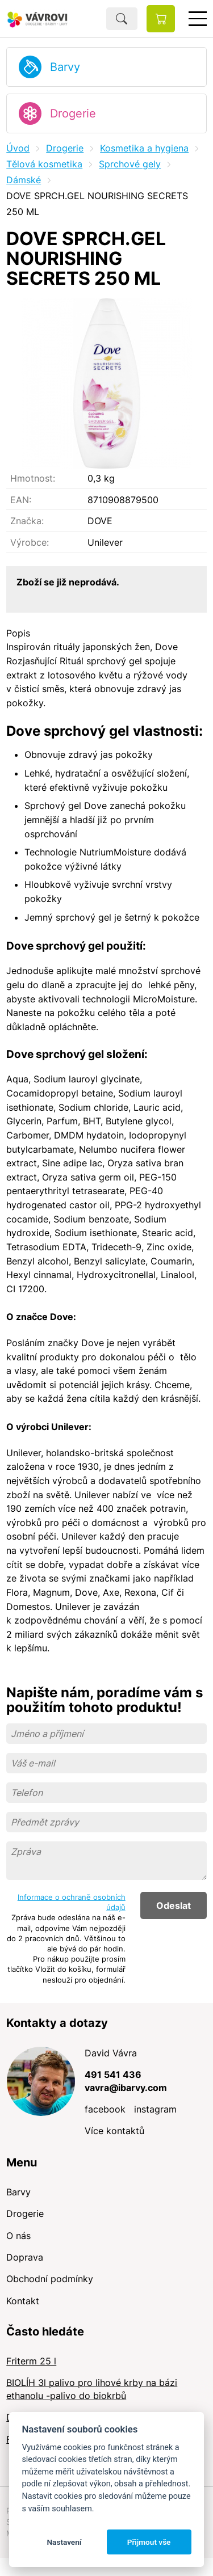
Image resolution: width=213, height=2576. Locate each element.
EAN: (20, 499)
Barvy (65, 67)
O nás (18, 2235)
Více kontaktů (114, 2130)
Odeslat (173, 1905)
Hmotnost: (32, 478)
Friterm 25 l (31, 2361)
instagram (155, 2109)
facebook (105, 2109)
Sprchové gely (130, 164)
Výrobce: (29, 542)
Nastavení (64, 2542)
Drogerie (73, 113)
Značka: (27, 520)
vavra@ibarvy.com (126, 2087)
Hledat (121, 18)
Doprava (24, 2257)
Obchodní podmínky (49, 2278)
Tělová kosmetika (44, 164)
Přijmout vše (149, 2542)
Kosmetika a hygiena (144, 148)
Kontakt (22, 2301)
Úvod (18, 148)
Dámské (23, 179)
